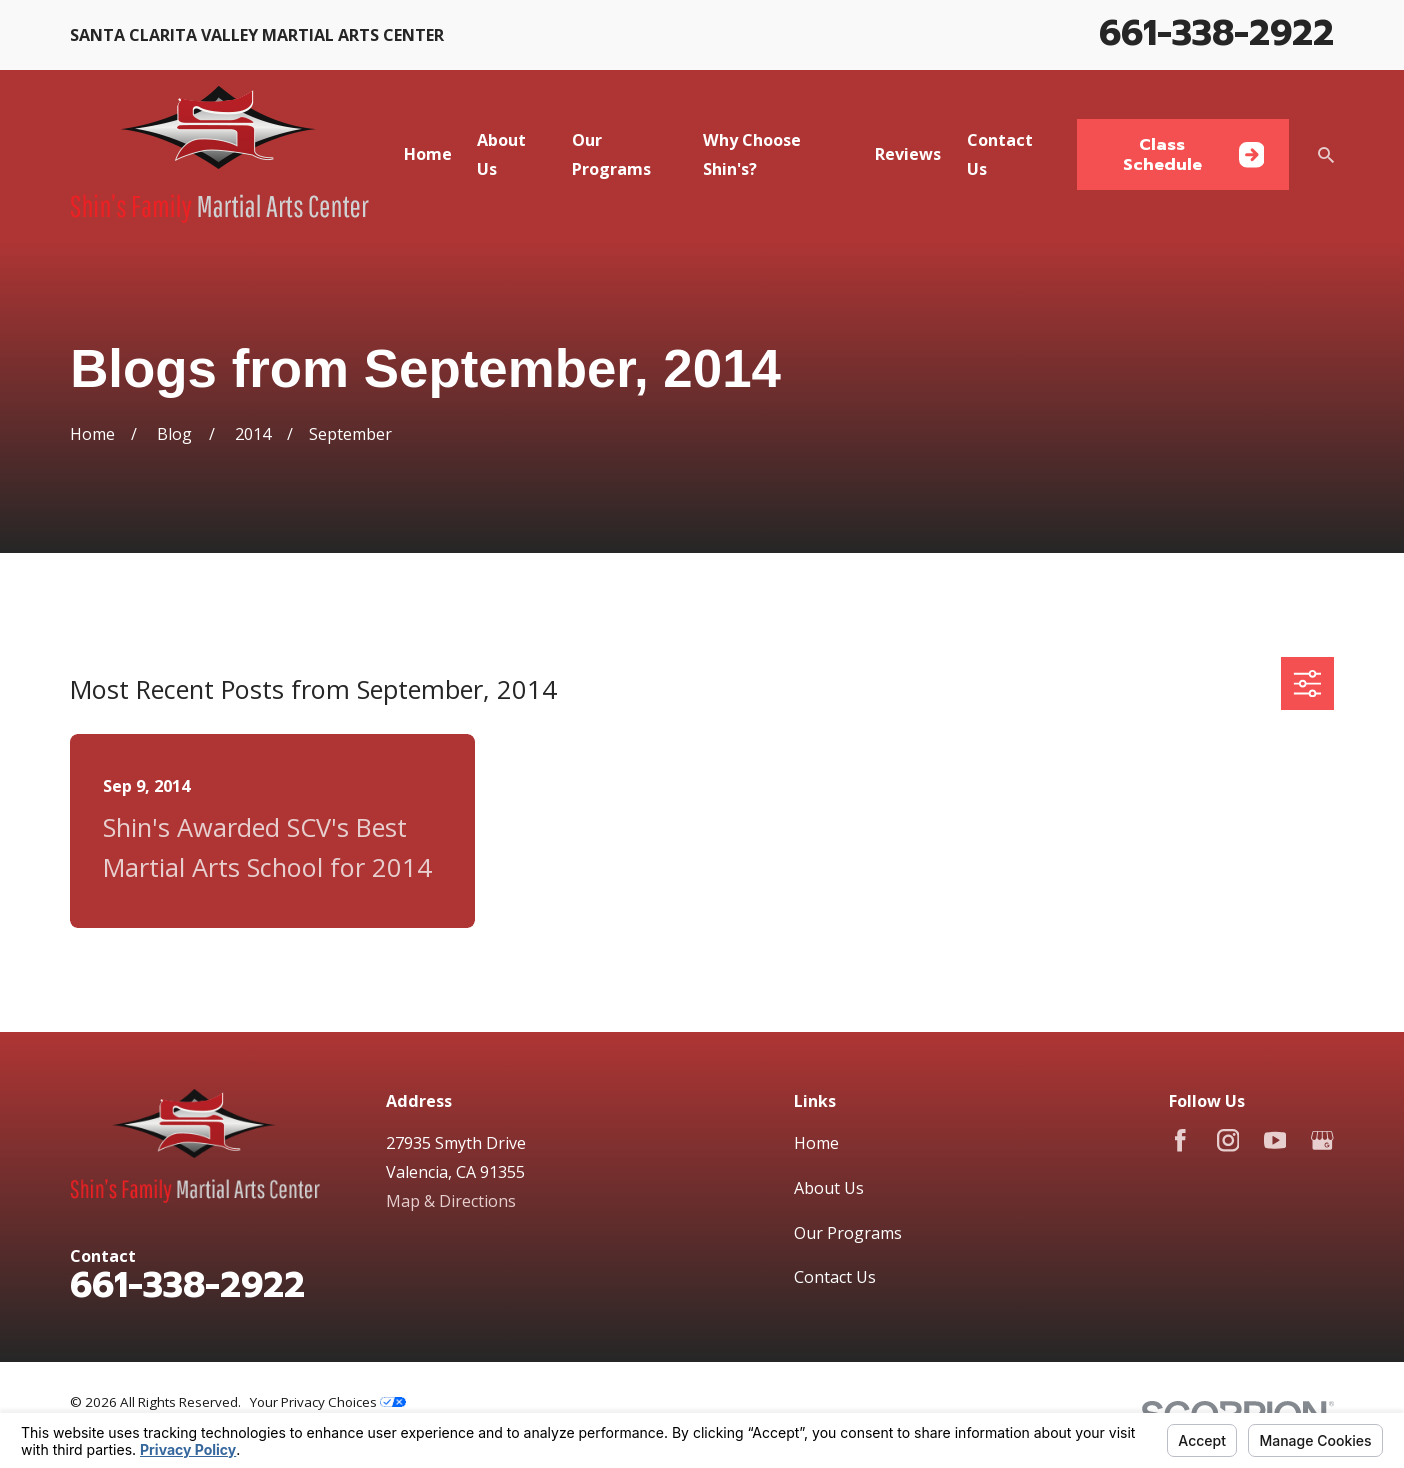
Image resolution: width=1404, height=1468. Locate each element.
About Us (829, 1188)
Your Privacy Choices (328, 1402)
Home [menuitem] (428, 154)
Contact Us (835, 1277)
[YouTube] (1275, 1140)
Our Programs (848, 1233)
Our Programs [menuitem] (611, 154)
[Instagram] (1228, 1140)
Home (816, 1143)
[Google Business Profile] (1322, 1140)
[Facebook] (1180, 1140)
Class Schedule (1194, 154)
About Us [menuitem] (501, 154)
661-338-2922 (1216, 33)
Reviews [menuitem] (908, 154)
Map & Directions (451, 1201)
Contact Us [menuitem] (1000, 154)
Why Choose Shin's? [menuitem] (752, 154)
